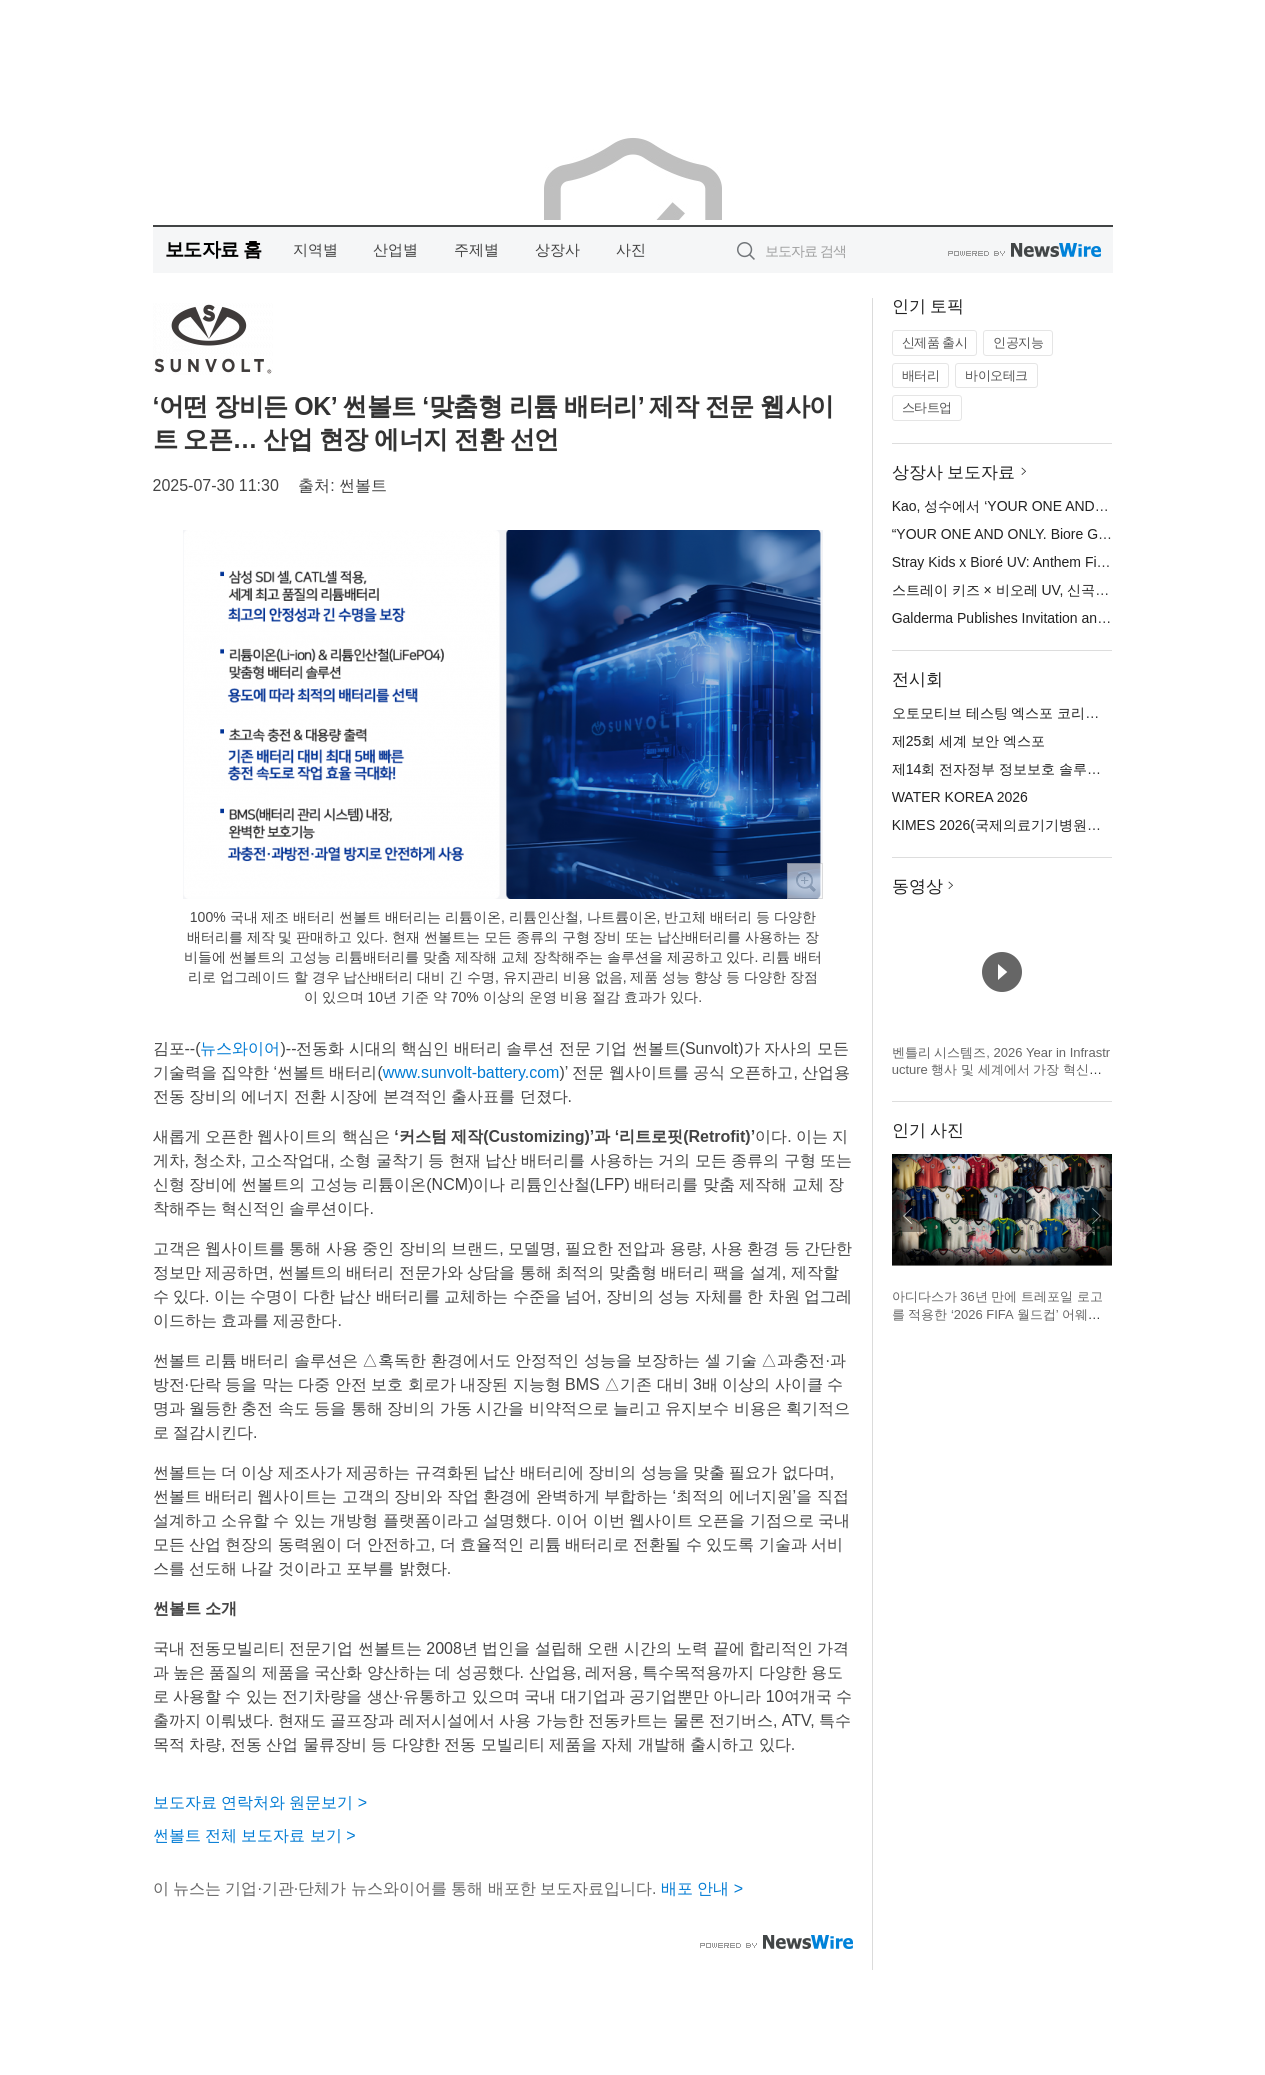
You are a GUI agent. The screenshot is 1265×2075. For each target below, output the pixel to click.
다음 (1096, 1216)
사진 (631, 249)
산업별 (395, 249)
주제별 (476, 249)
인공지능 (1018, 342)
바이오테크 (996, 375)
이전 (908, 1216)
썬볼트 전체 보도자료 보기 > (254, 1835)
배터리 (921, 375)
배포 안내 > (702, 1888)
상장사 (557, 249)
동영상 (917, 886)
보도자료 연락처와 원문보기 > (260, 1802)
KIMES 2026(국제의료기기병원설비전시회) (1027, 825)
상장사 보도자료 (954, 472)
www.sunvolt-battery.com (471, 1072)
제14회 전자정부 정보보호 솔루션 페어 (1012, 769)
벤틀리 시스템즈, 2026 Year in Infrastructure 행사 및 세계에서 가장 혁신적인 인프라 (1001, 1070)
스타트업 (927, 407)
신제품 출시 (935, 342)
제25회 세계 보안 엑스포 (968, 741)
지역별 (315, 249)
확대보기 (805, 881)
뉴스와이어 (240, 1048)
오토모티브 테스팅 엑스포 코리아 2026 (1013, 713)
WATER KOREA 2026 (960, 797)
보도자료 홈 (213, 249)
